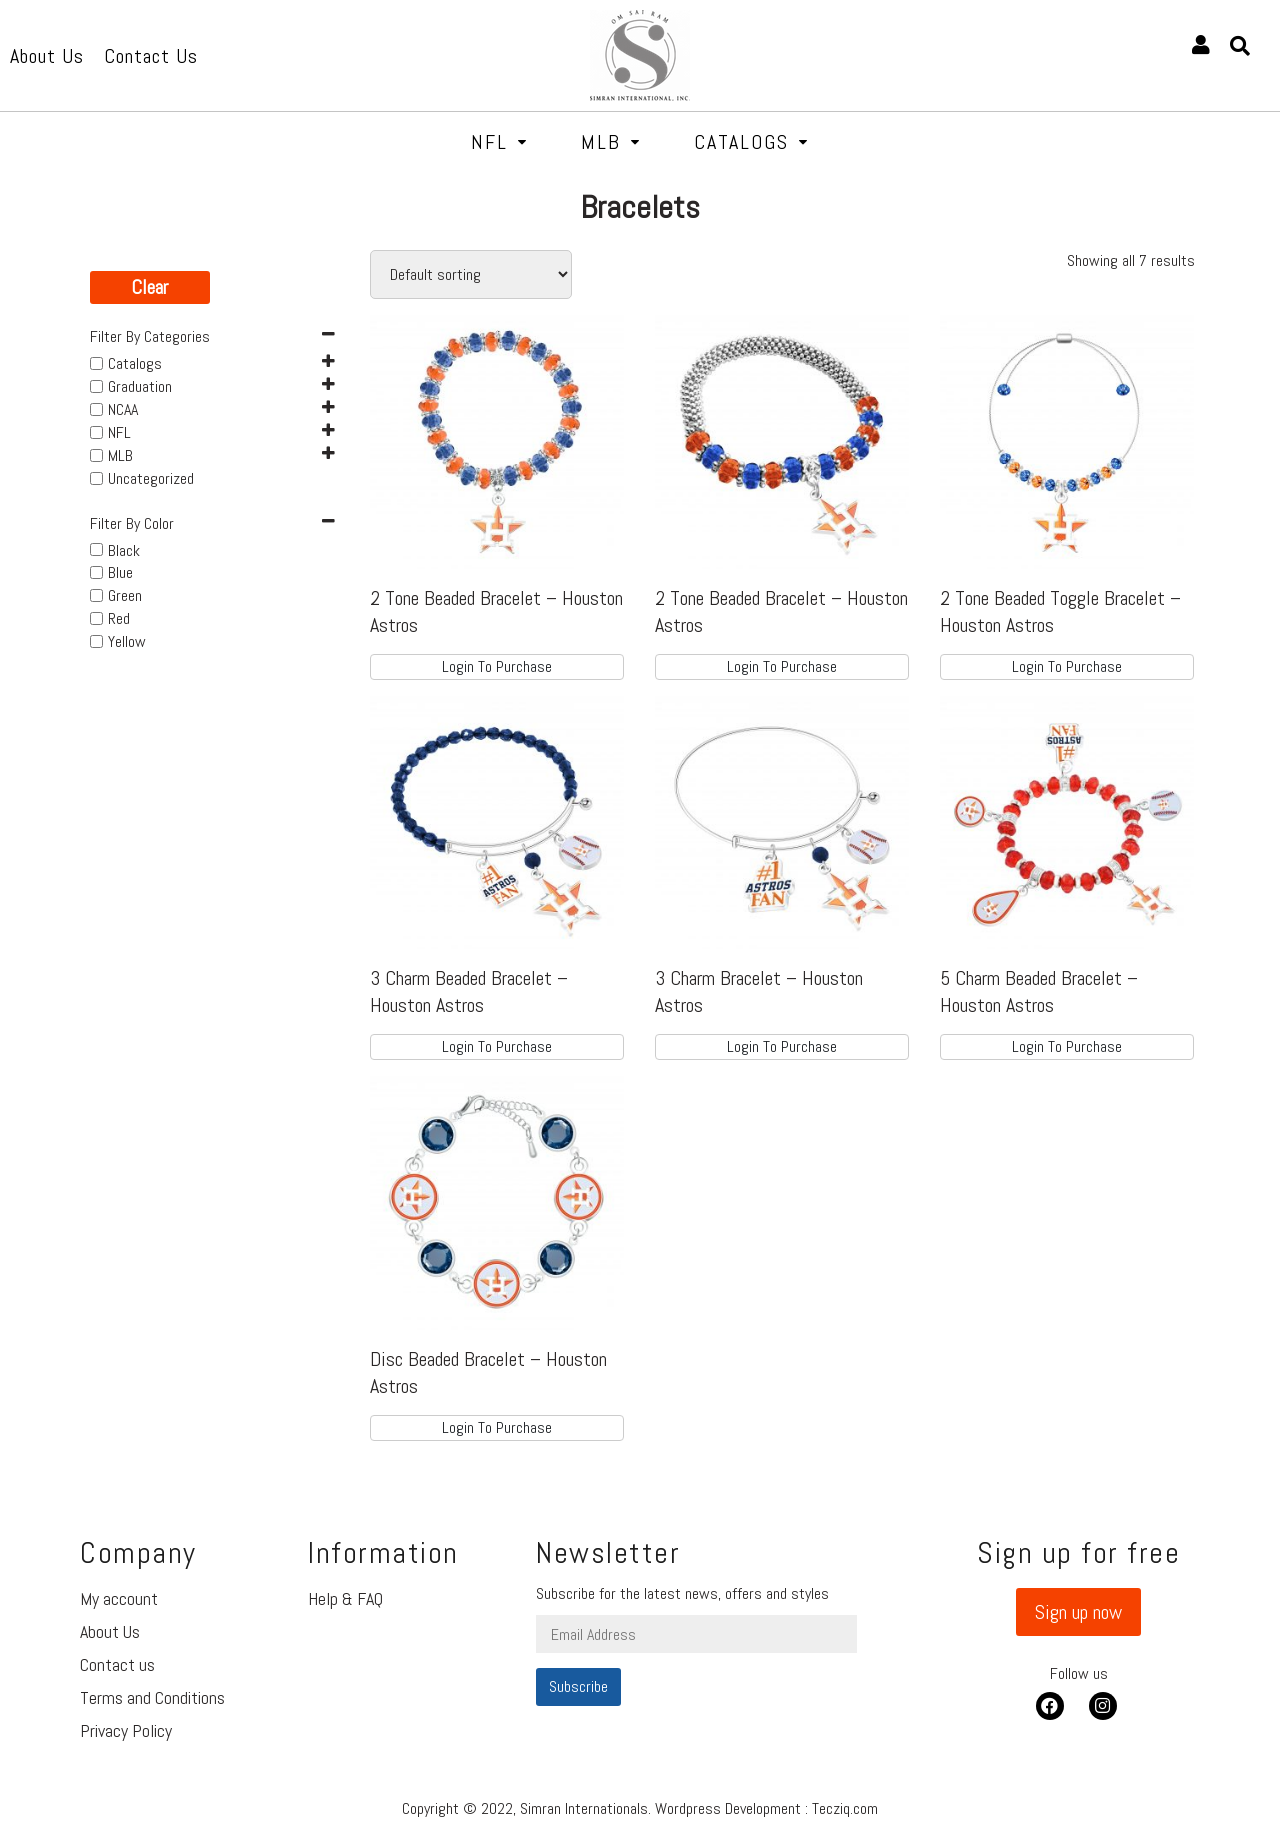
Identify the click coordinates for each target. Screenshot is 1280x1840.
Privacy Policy (126, 1730)
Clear (149, 287)
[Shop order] (471, 274)
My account (119, 1598)
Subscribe (578, 1686)
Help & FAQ (345, 1598)
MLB (611, 142)
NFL (499, 142)
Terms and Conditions (152, 1697)
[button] (1078, 1612)
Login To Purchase (497, 666)
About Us (110, 1631)
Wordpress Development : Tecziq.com (766, 1808)
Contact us (117, 1664)
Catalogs (751, 142)
